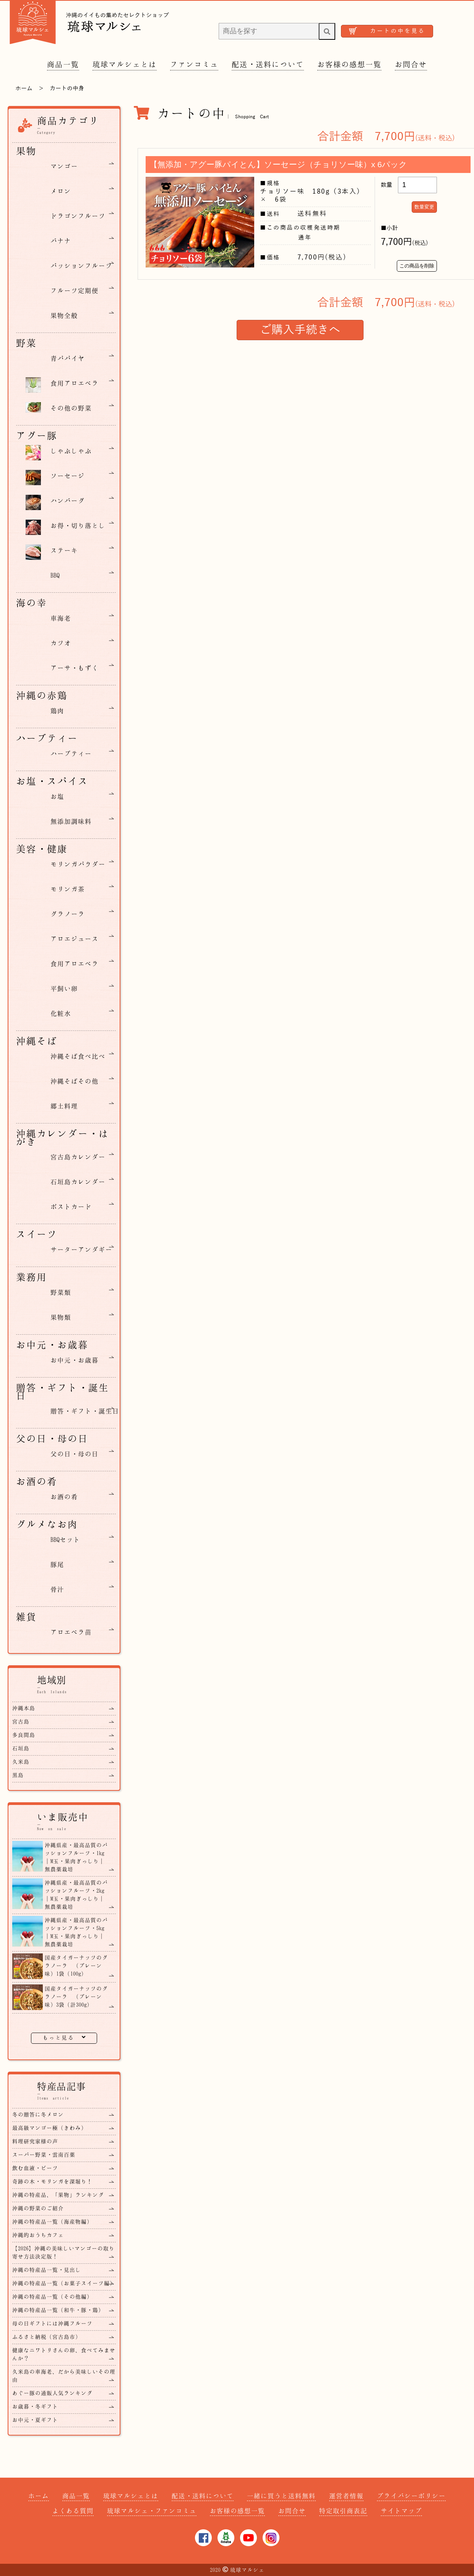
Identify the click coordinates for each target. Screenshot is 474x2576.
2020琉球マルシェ (237, 2570)
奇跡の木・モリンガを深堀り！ (52, 2181)
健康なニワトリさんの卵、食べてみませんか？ (63, 2354)
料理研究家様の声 (35, 2141)
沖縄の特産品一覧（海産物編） (52, 2221)
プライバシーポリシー (411, 2495)
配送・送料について (268, 64)
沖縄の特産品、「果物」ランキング (58, 2195)
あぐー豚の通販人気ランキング (52, 2393)
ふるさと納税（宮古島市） (46, 2337)
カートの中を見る (397, 31)
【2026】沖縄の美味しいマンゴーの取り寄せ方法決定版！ (63, 2252)
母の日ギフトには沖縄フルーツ (52, 2323)
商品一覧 (63, 64)
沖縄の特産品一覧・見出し (46, 2270)
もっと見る (64, 2037)
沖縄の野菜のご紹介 (38, 2208)
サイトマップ (401, 2510)
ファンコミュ (194, 64)
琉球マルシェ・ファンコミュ (151, 2510)
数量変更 (424, 207)
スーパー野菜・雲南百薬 (43, 2154)
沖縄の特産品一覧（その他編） (52, 2296)
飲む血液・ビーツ (35, 2168)
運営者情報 (346, 2495)
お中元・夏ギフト (35, 2420)
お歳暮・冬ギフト (35, 2406)
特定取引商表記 (343, 2510)
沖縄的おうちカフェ (38, 2235)
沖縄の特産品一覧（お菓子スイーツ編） (63, 2283)
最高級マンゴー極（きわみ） (49, 2128)
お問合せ (411, 64)
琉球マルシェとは (125, 64)
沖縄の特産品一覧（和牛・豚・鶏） (58, 2310)
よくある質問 (73, 2510)
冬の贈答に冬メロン (38, 2114)
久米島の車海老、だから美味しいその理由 (63, 2375)
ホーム (23, 88)
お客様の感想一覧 (349, 64)
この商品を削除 (416, 266)
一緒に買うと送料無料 (281, 2495)
